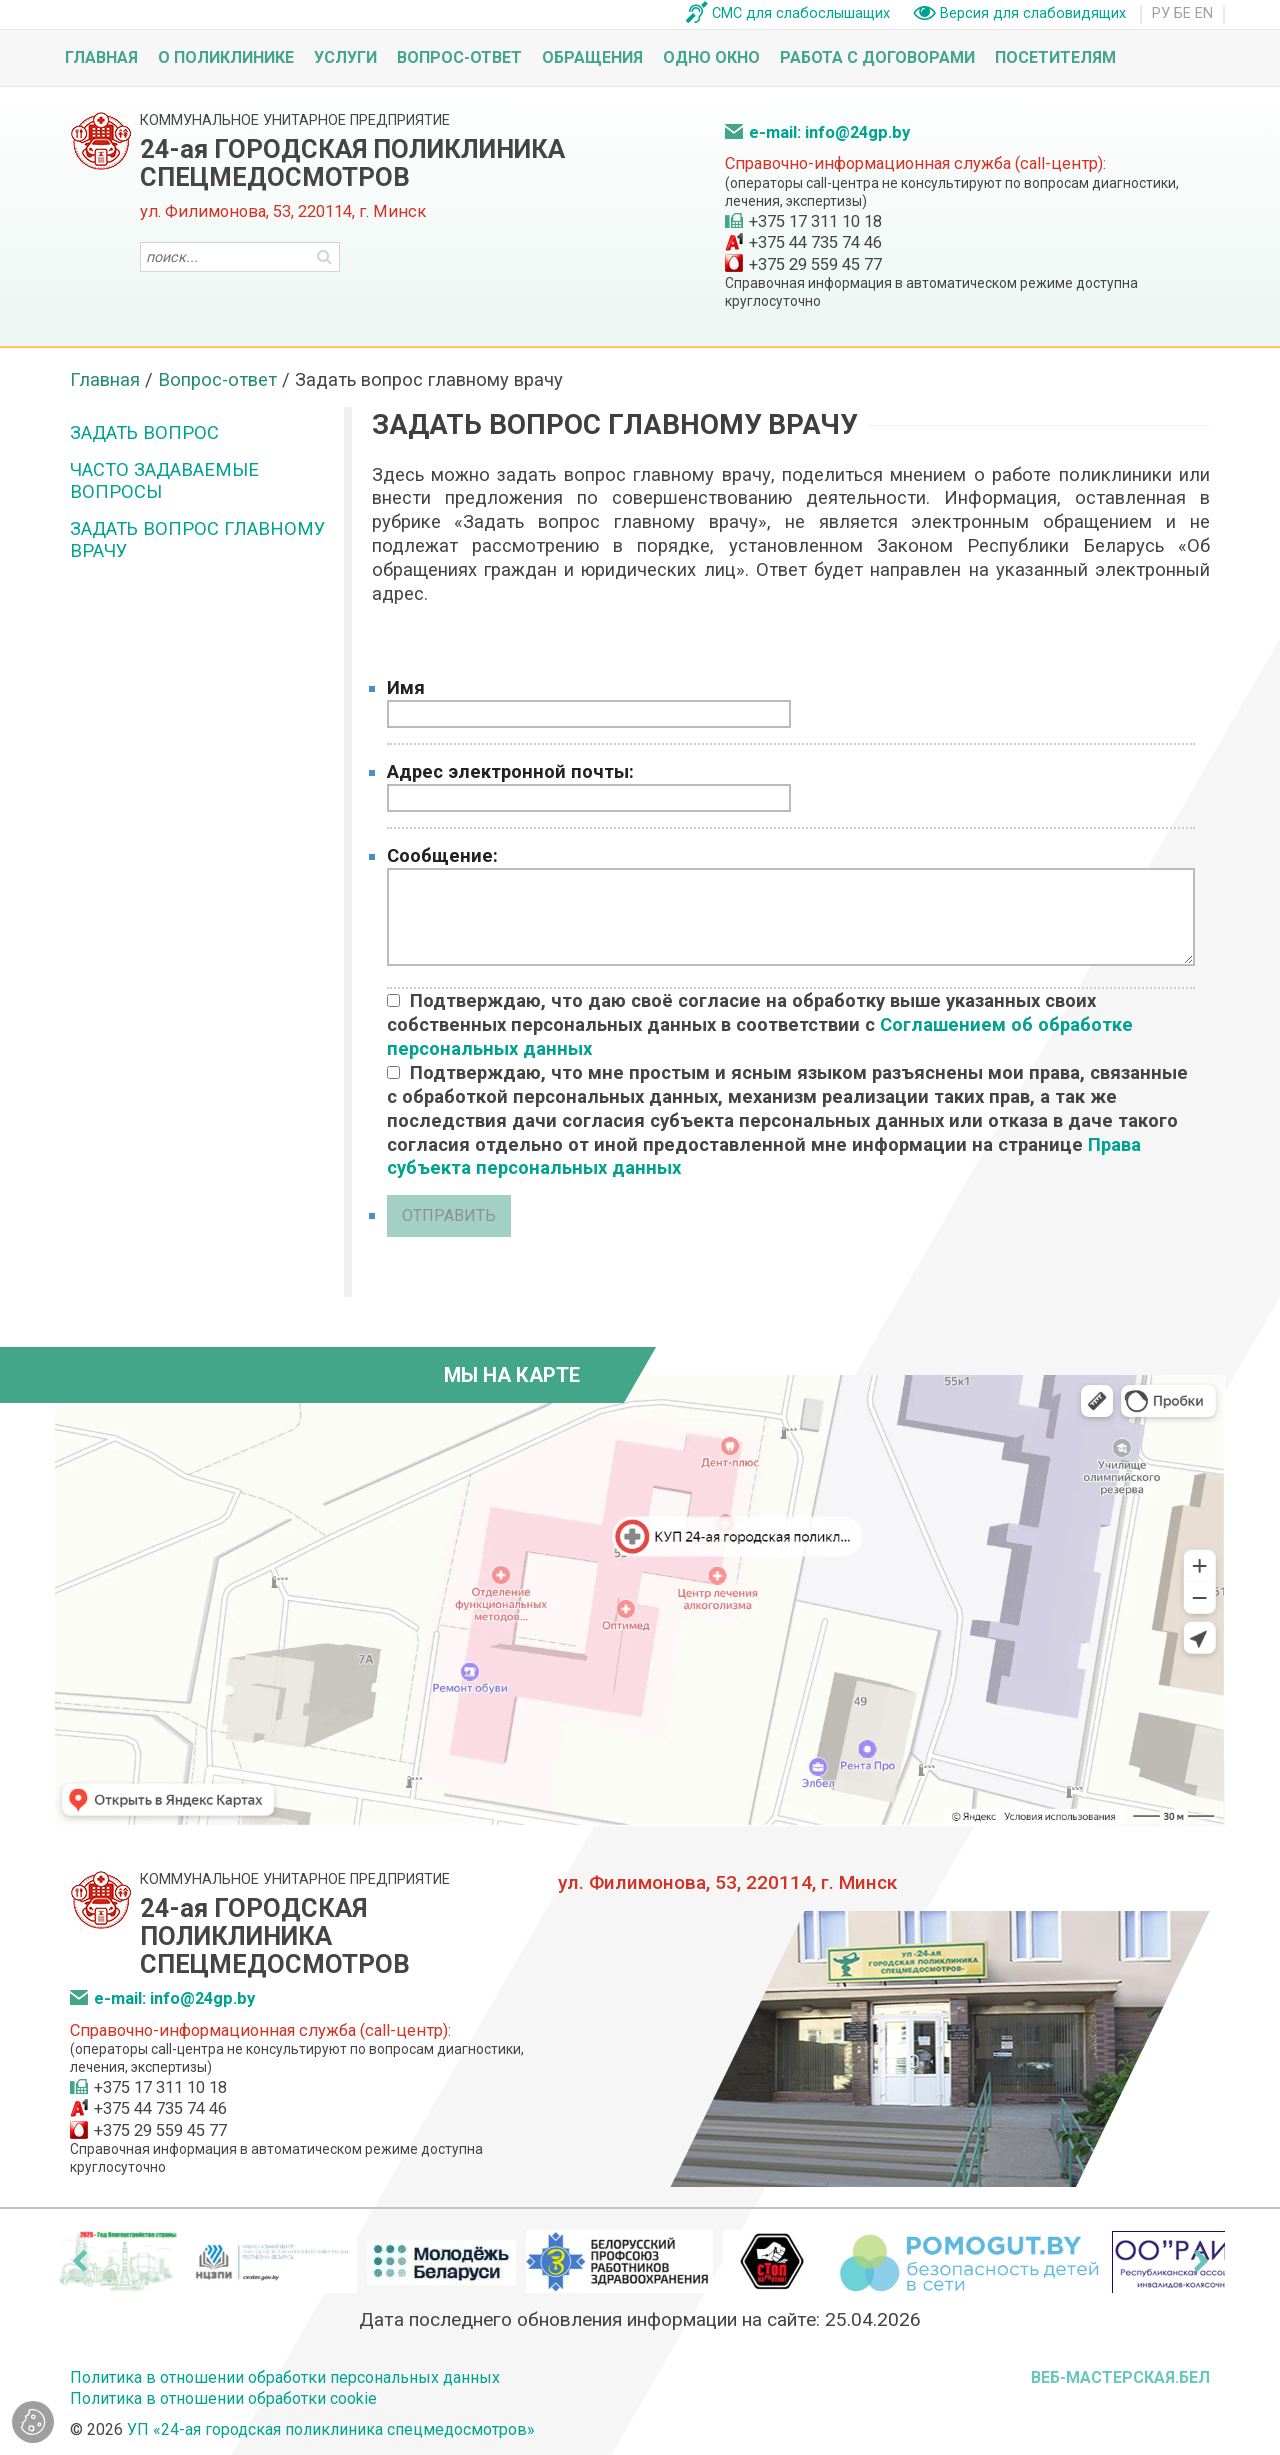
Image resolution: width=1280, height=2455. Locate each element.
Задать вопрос (144, 432)
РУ (1161, 13)
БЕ (1182, 13)
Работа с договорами (877, 57)
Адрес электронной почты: (510, 771)
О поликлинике (226, 57)
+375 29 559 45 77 (815, 264)
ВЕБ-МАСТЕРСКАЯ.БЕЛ (1120, 2377)
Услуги (345, 57)
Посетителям (1055, 57)
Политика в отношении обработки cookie (223, 2398)
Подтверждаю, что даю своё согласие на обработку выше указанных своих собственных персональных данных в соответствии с (760, 1024)
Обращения (592, 57)
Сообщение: (442, 855)
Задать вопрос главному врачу (198, 539)
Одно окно (711, 57)
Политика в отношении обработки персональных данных (285, 2377)
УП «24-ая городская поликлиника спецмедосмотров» (331, 2429)
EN (1204, 13)
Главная (101, 57)
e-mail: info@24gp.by (829, 132)
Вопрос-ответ (459, 57)
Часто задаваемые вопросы (164, 480)
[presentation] (79, 2261)
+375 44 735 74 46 (815, 242)
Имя (406, 687)
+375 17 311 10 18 (815, 221)
